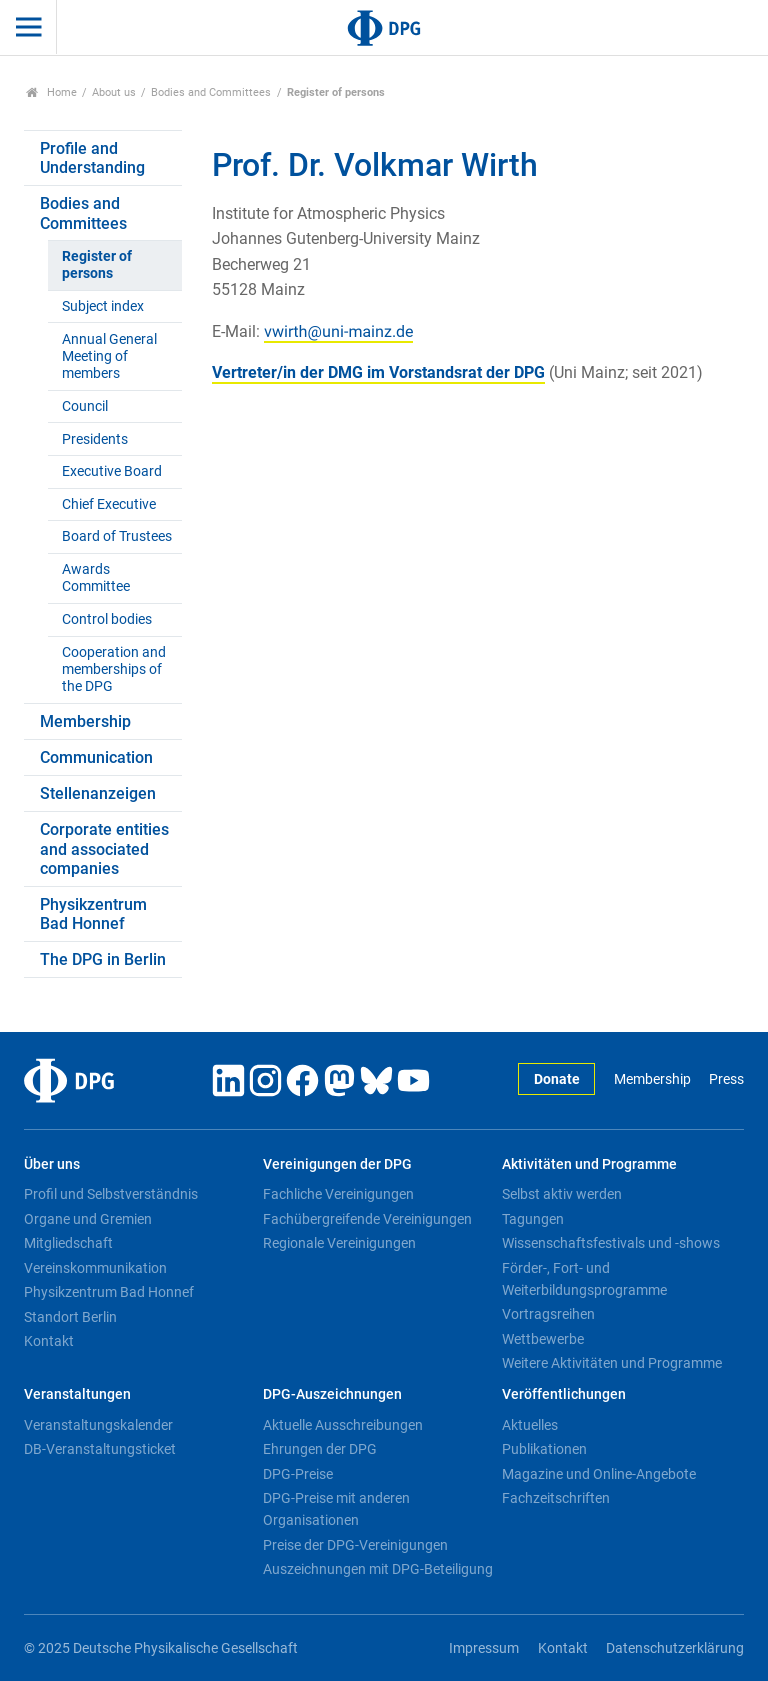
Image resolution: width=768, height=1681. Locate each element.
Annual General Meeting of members (109, 357)
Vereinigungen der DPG (337, 1164)
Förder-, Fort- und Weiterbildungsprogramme (584, 1279)
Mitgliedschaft (68, 1243)
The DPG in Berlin (103, 959)
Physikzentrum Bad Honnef (93, 914)
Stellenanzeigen (98, 793)
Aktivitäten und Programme (589, 1164)
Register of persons (97, 265)
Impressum (484, 1648)
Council (85, 406)
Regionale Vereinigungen (339, 1243)
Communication (96, 757)
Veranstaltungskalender (98, 1425)
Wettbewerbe (543, 1339)
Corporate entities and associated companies (104, 848)
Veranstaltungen (77, 1394)
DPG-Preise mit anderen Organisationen (336, 1509)
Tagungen (533, 1219)
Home (51, 92)
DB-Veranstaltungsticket (100, 1449)
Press (726, 1079)
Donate (557, 1079)
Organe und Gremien (88, 1219)
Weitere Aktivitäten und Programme (612, 1363)
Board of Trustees (117, 536)
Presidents (95, 439)
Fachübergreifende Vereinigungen (367, 1219)
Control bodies (107, 619)
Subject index (103, 306)
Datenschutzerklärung (675, 1648)
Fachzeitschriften (556, 1498)
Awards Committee (96, 578)
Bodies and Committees (211, 92)
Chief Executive (109, 504)
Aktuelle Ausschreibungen (343, 1425)
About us (114, 92)
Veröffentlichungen (564, 1394)
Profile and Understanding (92, 158)
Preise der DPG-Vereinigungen (355, 1545)
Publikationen (544, 1449)
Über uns (52, 1164)
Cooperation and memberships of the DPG (114, 670)
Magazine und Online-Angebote (599, 1474)
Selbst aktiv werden (562, 1194)
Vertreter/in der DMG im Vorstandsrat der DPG (378, 372)
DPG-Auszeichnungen (332, 1394)
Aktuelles (530, 1425)
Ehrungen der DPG (320, 1449)
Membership (85, 721)
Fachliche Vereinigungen (338, 1194)
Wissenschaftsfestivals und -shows (611, 1243)
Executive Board (112, 471)
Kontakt (49, 1341)
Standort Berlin (70, 1317)
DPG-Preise (298, 1474)
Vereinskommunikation (95, 1268)
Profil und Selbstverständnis (111, 1194)
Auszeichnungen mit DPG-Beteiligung (378, 1569)
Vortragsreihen (548, 1314)
